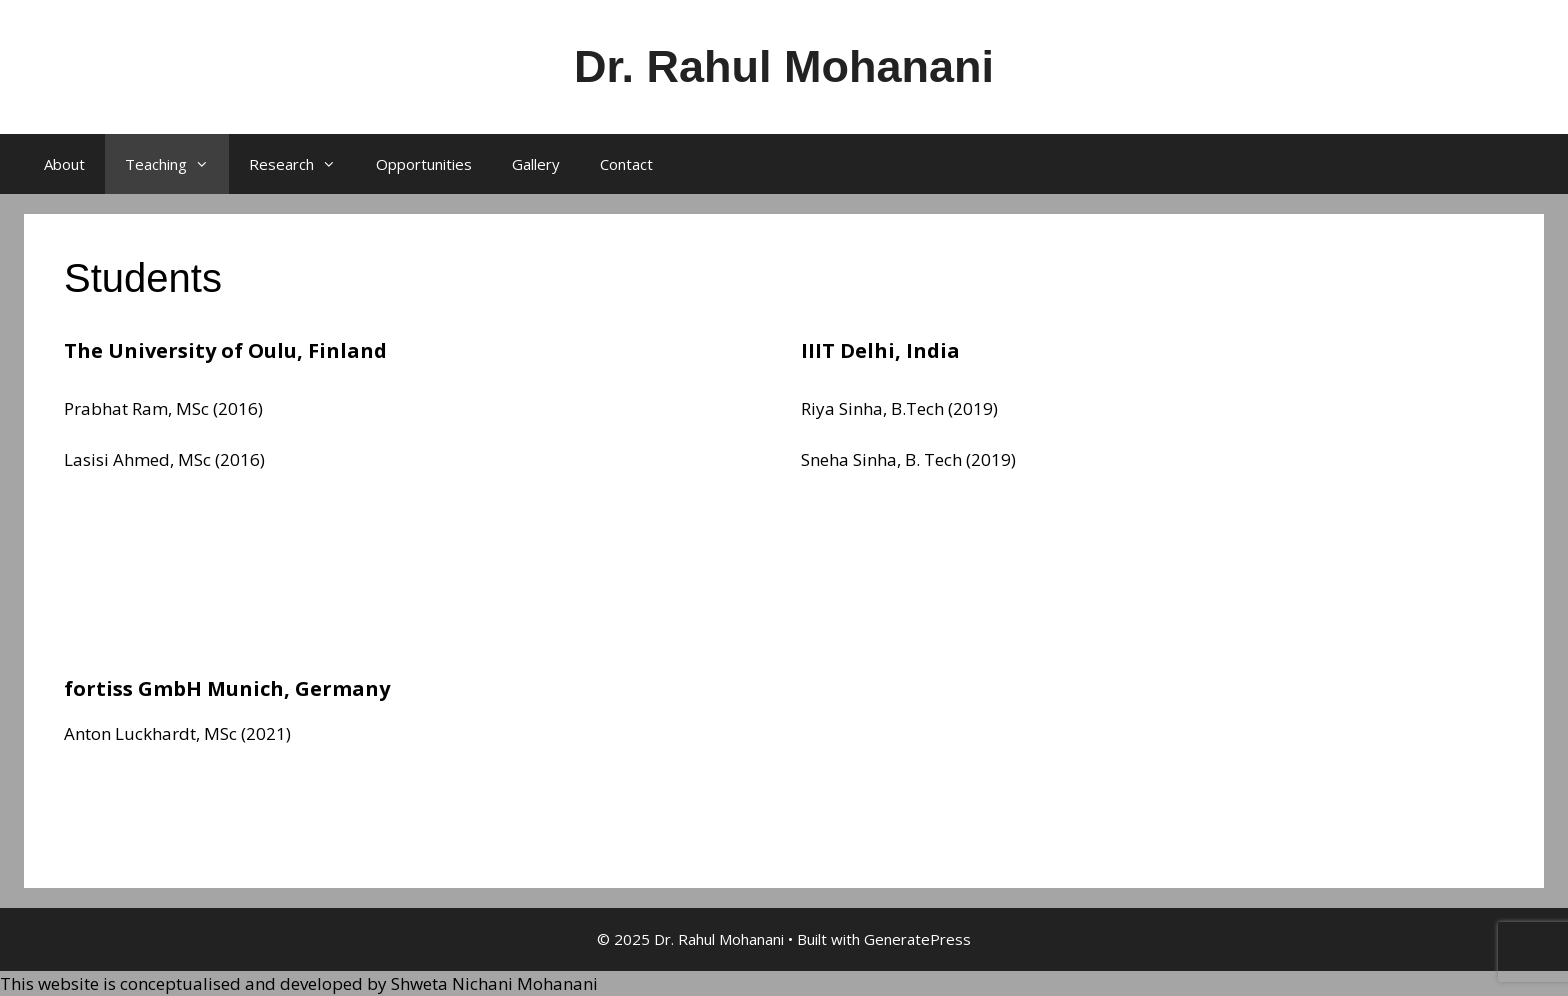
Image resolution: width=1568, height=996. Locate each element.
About (64, 164)
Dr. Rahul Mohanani (784, 66)
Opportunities (424, 164)
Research (302, 164)
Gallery (536, 164)
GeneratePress (917, 939)
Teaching (177, 164)
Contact (626, 164)
